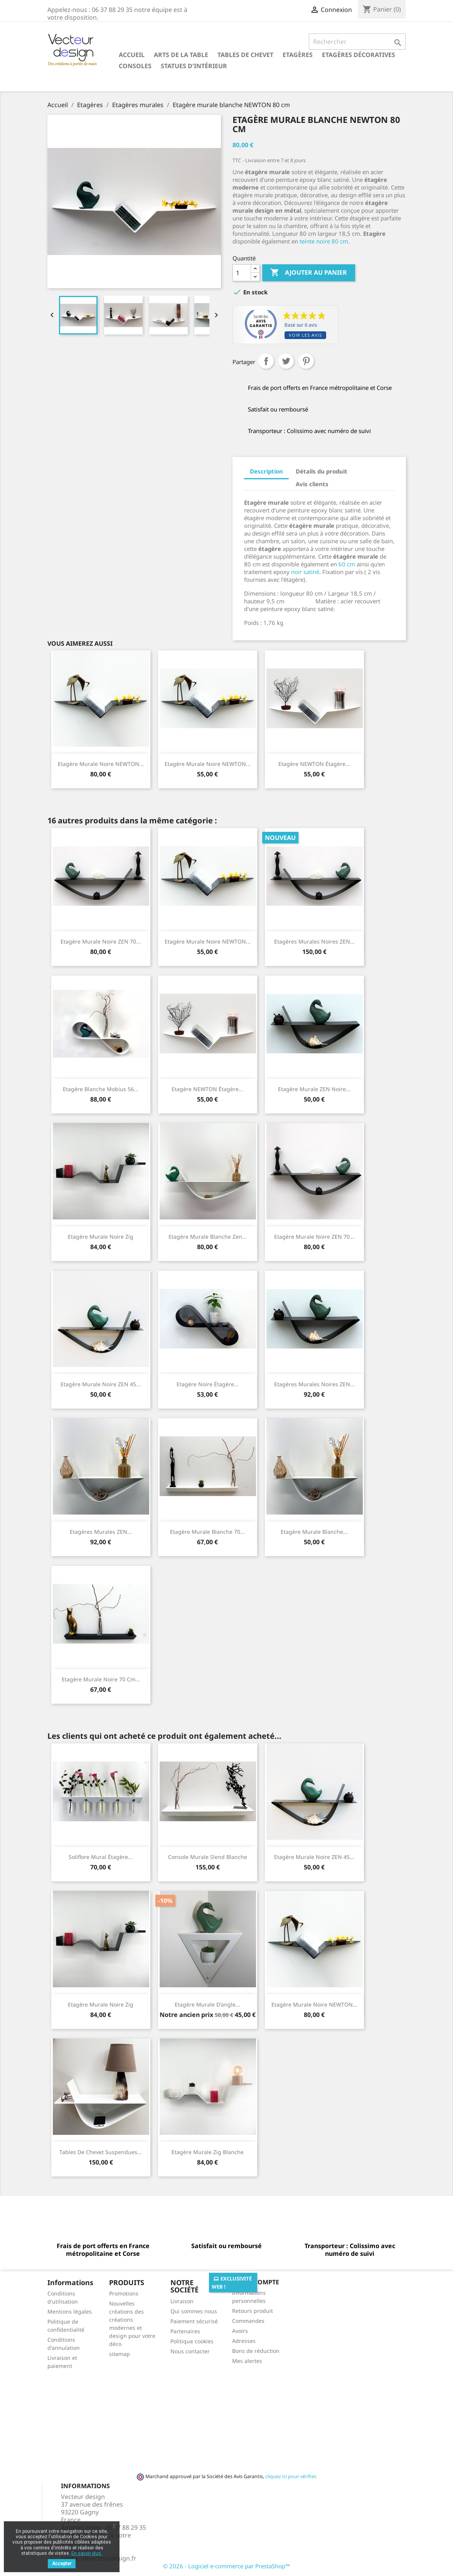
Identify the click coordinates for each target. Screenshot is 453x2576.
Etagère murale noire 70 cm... (101, 1679)
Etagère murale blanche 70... (207, 1531)
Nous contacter (190, 2351)
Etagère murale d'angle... (207, 2004)
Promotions (123, 2293)
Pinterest (306, 361)
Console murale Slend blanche (207, 1857)
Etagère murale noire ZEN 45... (101, 1384)
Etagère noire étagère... (208, 1384)
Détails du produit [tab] (321, 471)
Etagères (298, 54)
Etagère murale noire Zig (100, 1236)
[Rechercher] (357, 42)
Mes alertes (247, 2360)
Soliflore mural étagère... (101, 1857)
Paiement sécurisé (194, 2321)
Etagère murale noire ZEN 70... (101, 941)
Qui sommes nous (193, 2311)
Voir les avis (305, 335)
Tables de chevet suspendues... (100, 2152)
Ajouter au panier (308, 273)
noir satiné (305, 572)
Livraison (182, 2301)
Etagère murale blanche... (314, 1531)
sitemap (119, 2354)
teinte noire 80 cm (323, 241)
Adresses (244, 2340)
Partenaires (185, 2331)
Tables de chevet (245, 54)
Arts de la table (181, 54)
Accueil (132, 54)
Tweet (286, 361)
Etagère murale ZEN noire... (314, 1089)
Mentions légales (69, 2311)
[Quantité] (241, 272)
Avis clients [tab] (312, 484)
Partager (266, 361)
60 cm (346, 564)
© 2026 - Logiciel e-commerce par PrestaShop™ (226, 2566)
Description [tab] (266, 471)
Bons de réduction (256, 2350)
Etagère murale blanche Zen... (207, 1236)
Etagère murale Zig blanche (208, 2152)
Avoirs (240, 2330)
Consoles (135, 66)
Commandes (248, 2320)
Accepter (61, 2563)
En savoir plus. (86, 2553)
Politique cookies (192, 2341)
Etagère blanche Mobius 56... (100, 1089)
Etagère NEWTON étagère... (314, 763)
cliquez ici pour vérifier (290, 2476)
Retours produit (252, 2310)
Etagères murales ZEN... (101, 1531)
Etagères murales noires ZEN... (314, 941)
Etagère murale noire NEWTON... (101, 763)
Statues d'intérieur (194, 66)
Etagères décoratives (358, 54)
